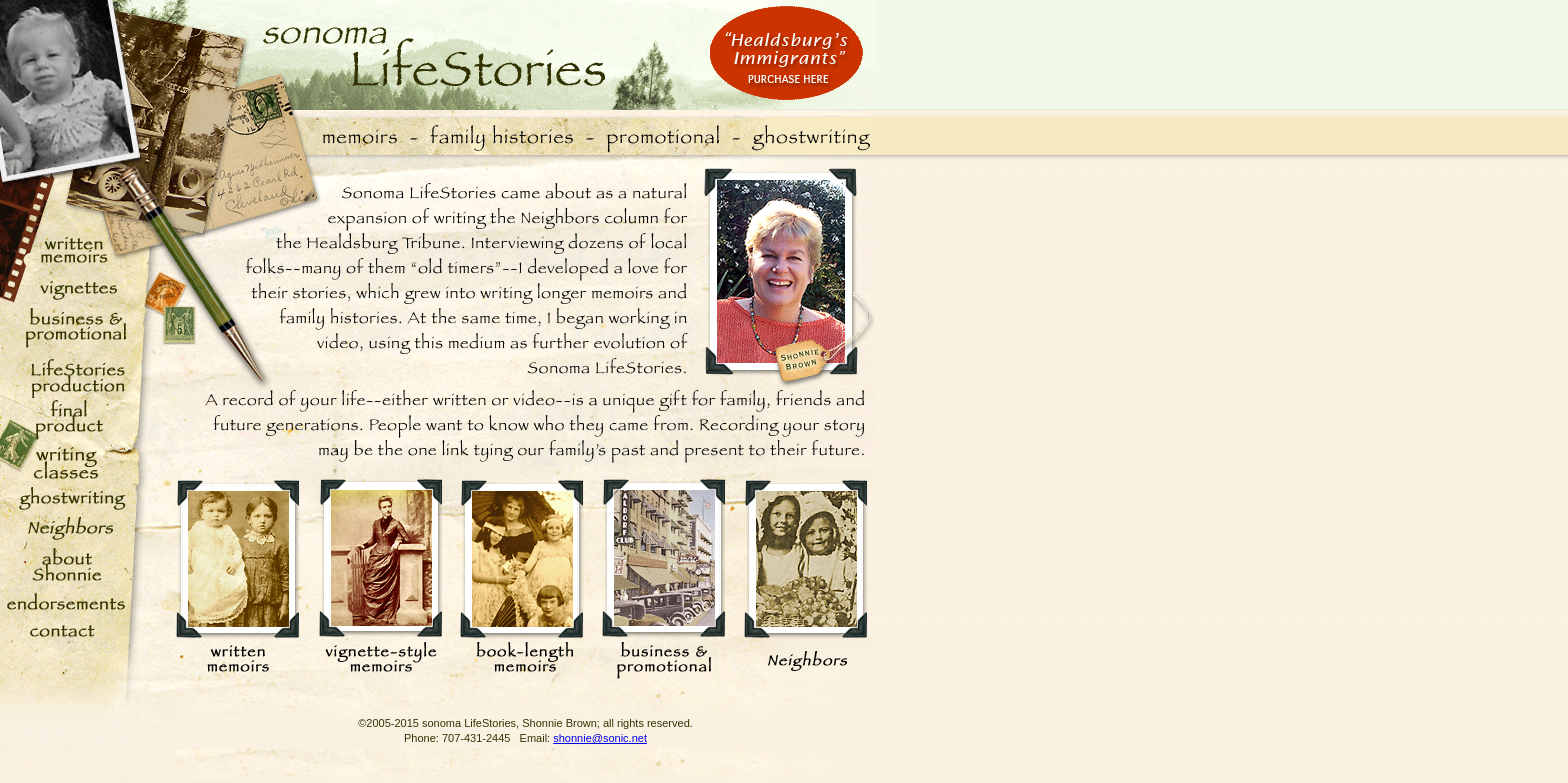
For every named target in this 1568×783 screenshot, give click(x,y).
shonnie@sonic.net (600, 738)
